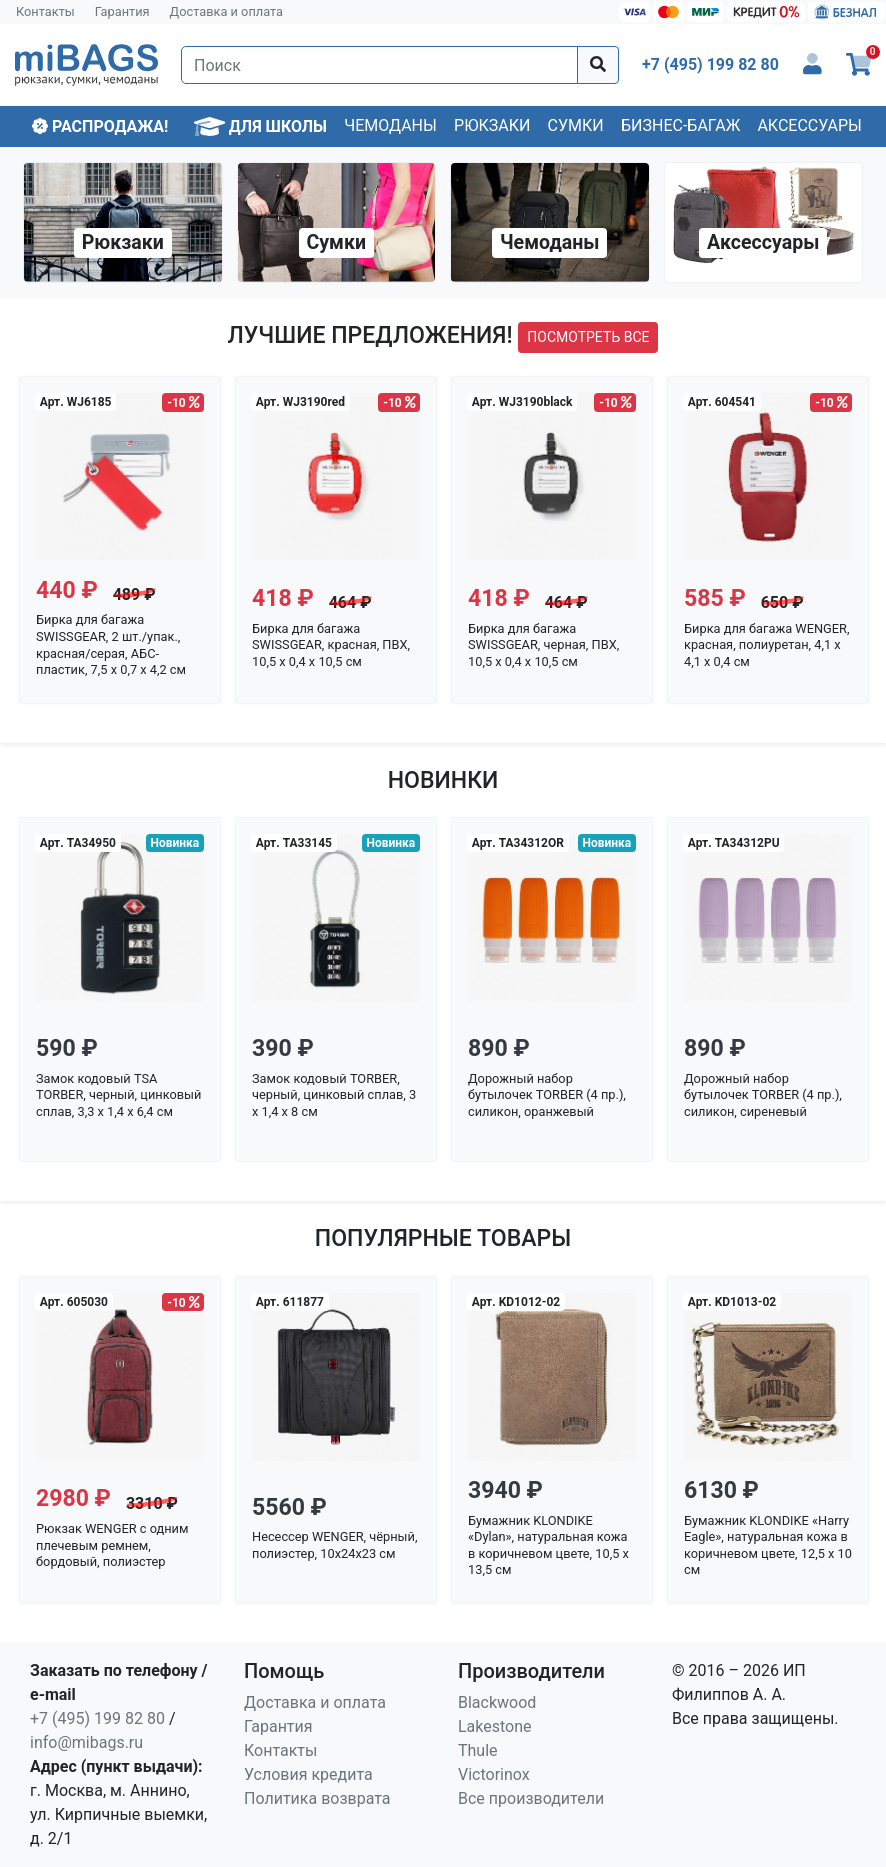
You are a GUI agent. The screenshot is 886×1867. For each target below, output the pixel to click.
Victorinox (494, 1774)
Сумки (576, 125)
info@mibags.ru (86, 1742)
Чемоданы (390, 125)
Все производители (531, 1798)
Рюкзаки (492, 125)
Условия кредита (308, 1774)
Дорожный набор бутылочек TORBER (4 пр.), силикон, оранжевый (547, 1095)
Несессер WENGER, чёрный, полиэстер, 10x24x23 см (334, 1545)
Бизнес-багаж (680, 125)
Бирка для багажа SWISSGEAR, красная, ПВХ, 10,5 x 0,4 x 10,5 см (331, 645)
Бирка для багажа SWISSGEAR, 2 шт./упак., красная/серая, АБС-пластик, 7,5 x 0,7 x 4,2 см (111, 644)
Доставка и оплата (227, 11)
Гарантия (122, 11)
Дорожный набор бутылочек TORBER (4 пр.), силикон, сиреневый (763, 1095)
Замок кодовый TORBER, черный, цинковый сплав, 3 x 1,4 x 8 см (334, 1095)
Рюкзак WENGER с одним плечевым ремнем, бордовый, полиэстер (112, 1545)
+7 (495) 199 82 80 (97, 1718)
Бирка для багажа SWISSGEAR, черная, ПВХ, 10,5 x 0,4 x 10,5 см (543, 645)
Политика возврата (317, 1798)
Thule (478, 1750)
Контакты (45, 11)
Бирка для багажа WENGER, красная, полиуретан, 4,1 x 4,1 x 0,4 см (766, 645)
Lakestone (495, 1726)
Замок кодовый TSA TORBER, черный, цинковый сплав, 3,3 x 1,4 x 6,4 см (118, 1095)
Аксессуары (809, 125)
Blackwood (497, 1702)
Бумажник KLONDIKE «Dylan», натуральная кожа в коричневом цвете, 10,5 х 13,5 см (548, 1545)
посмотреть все (588, 337)
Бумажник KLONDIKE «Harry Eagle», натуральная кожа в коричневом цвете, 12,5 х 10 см (768, 1545)
